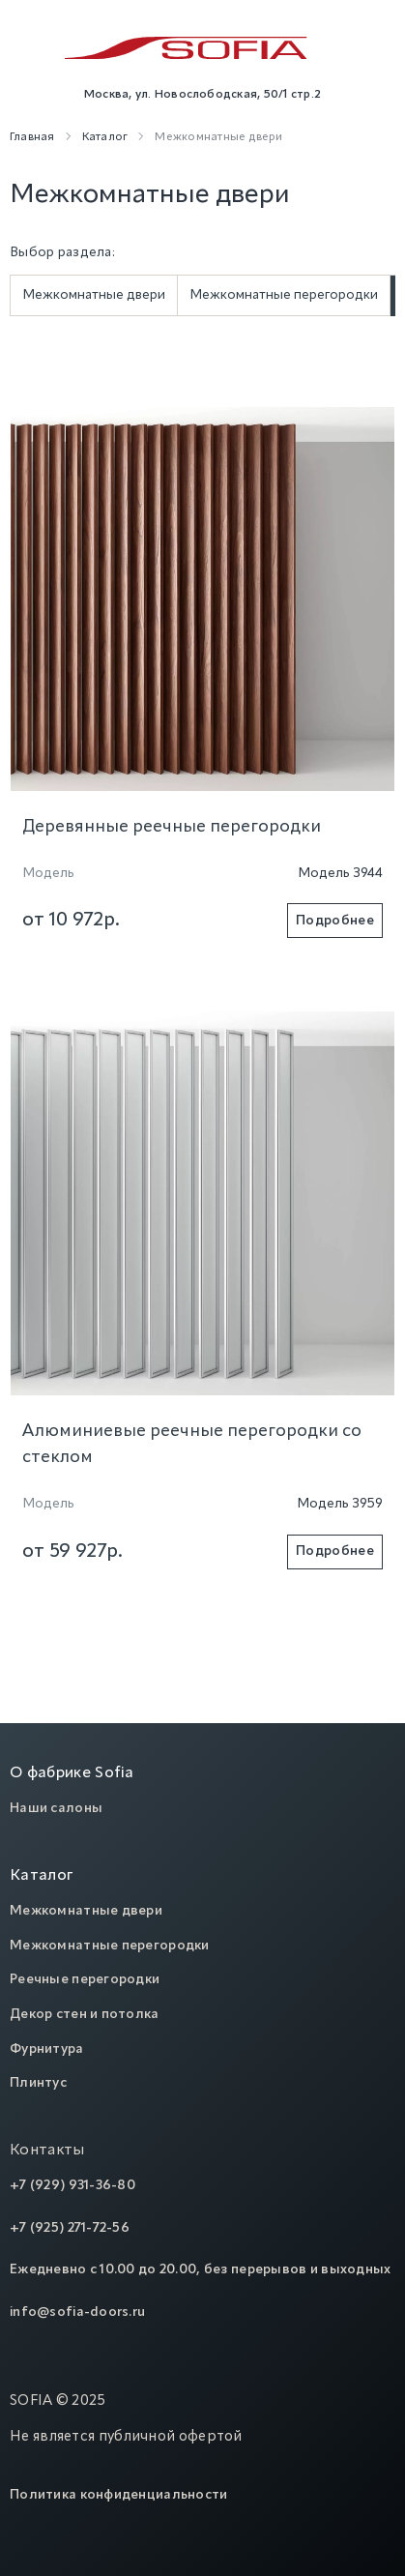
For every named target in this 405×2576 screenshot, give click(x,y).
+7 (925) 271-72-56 (70, 2228)
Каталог (41, 1876)
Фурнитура (47, 2049)
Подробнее (335, 920)
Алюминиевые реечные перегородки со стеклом (192, 1444)
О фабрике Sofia (72, 1773)
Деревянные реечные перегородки (171, 826)
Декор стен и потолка (84, 2014)
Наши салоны (56, 1808)
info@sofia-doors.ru (77, 2312)
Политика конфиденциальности (119, 2495)
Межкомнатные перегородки (283, 295)
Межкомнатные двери (93, 295)
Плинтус (38, 2083)
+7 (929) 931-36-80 (72, 2185)
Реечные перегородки (84, 1979)
